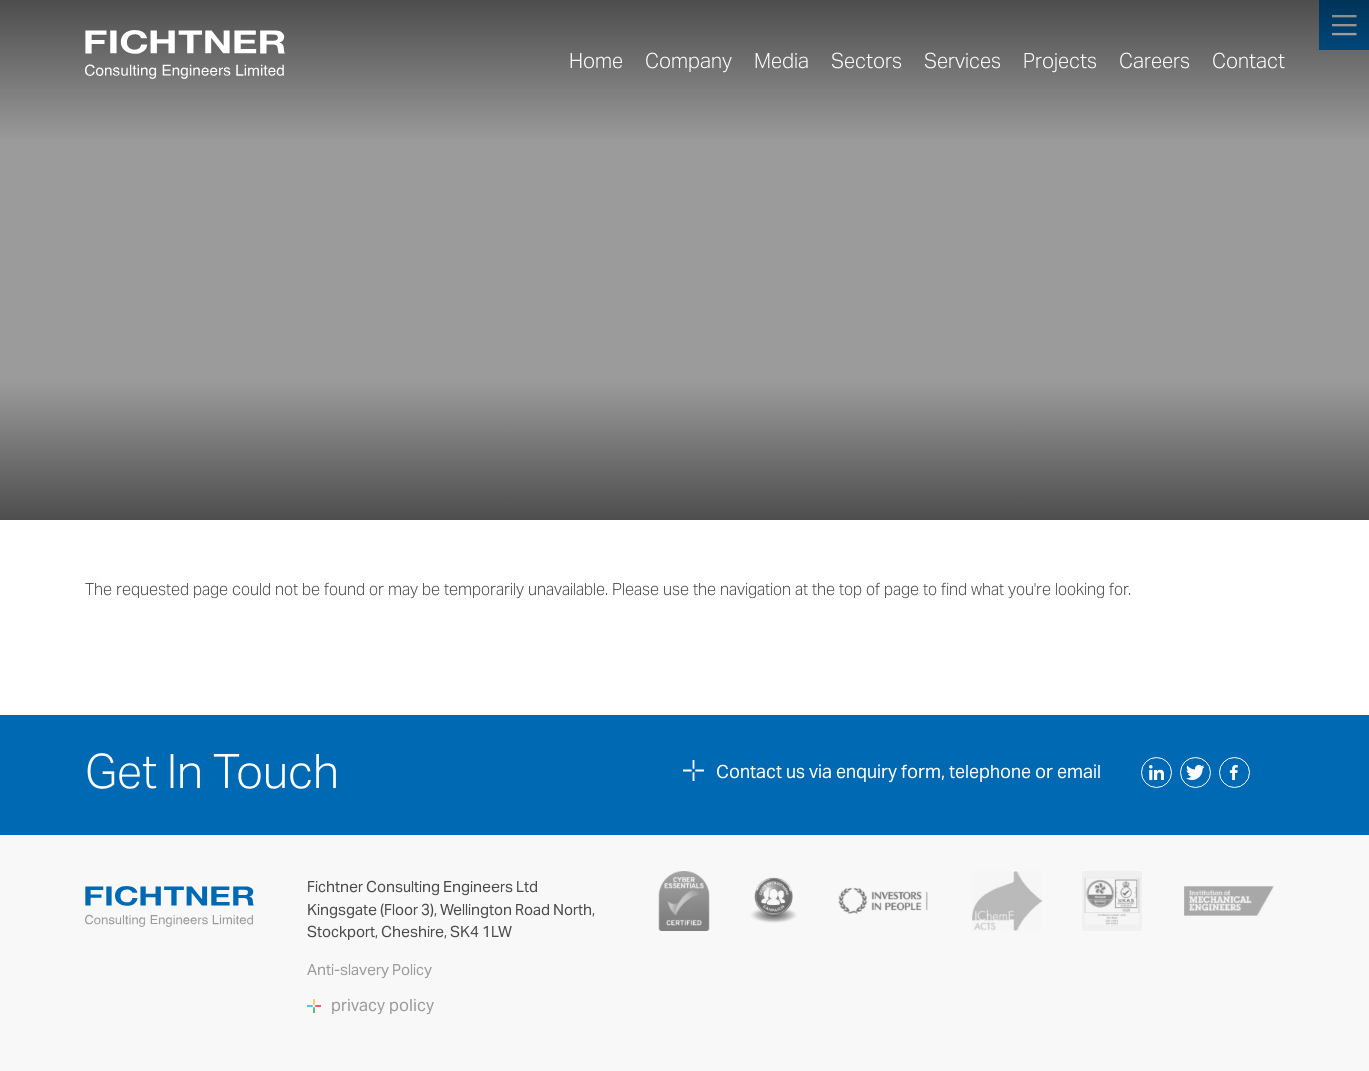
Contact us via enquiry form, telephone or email (908, 771)
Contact (1248, 61)
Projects (1060, 61)
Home (596, 61)
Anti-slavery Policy (371, 969)
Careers (1154, 61)
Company (688, 61)
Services (962, 61)
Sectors (866, 61)
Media (781, 61)
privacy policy (382, 1006)
